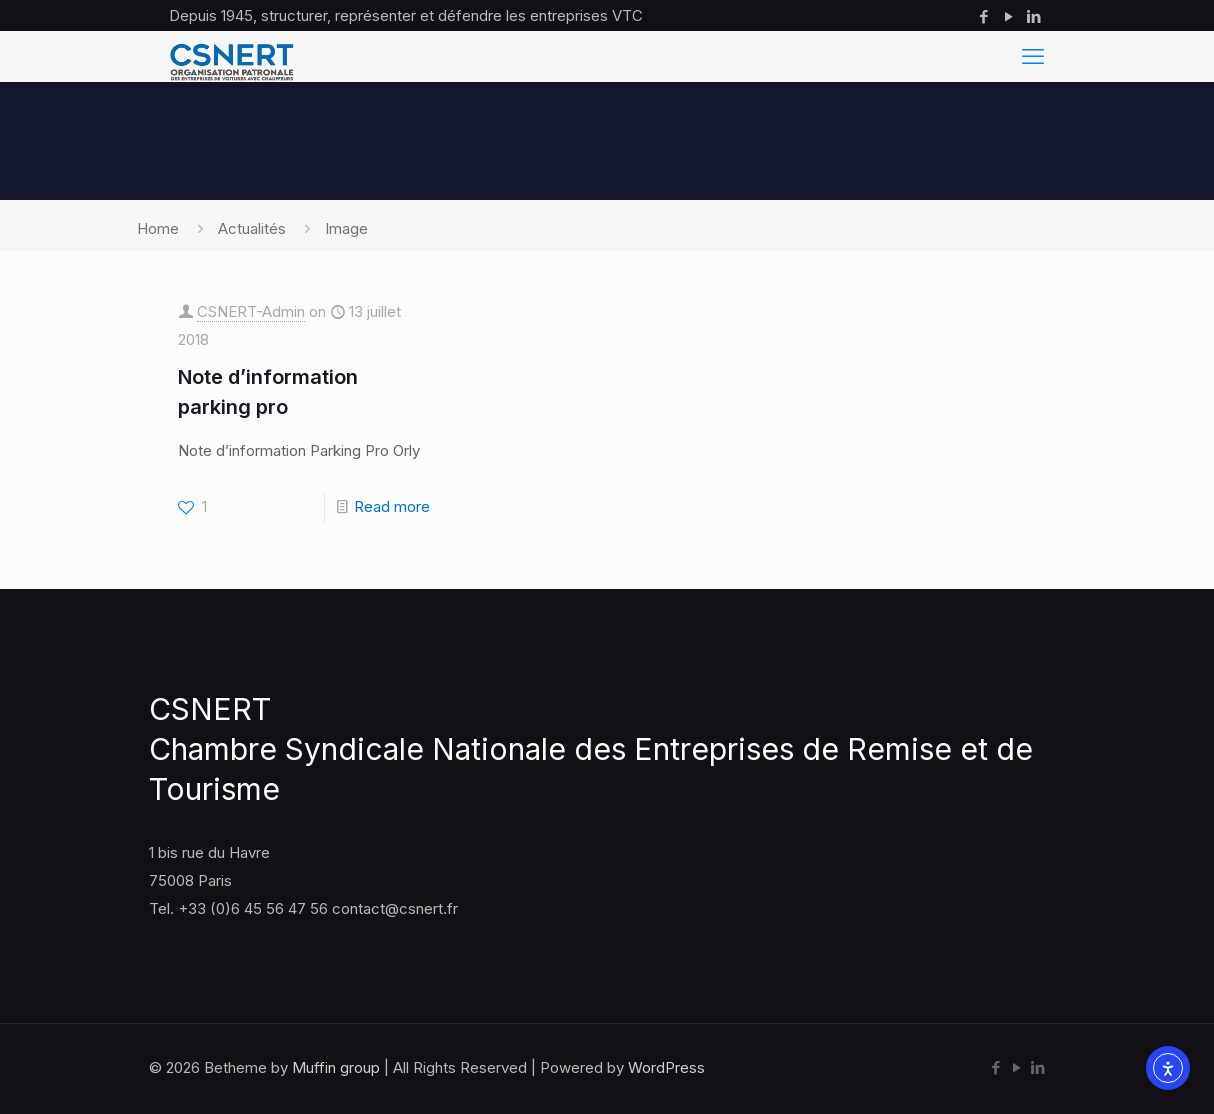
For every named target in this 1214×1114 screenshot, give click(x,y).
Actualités (252, 228)
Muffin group (336, 1067)
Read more (392, 506)
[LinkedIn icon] (1033, 16)
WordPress (666, 1067)
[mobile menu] (1033, 56)
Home (158, 228)
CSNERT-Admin (251, 311)
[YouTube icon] (1008, 16)
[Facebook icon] (983, 16)
